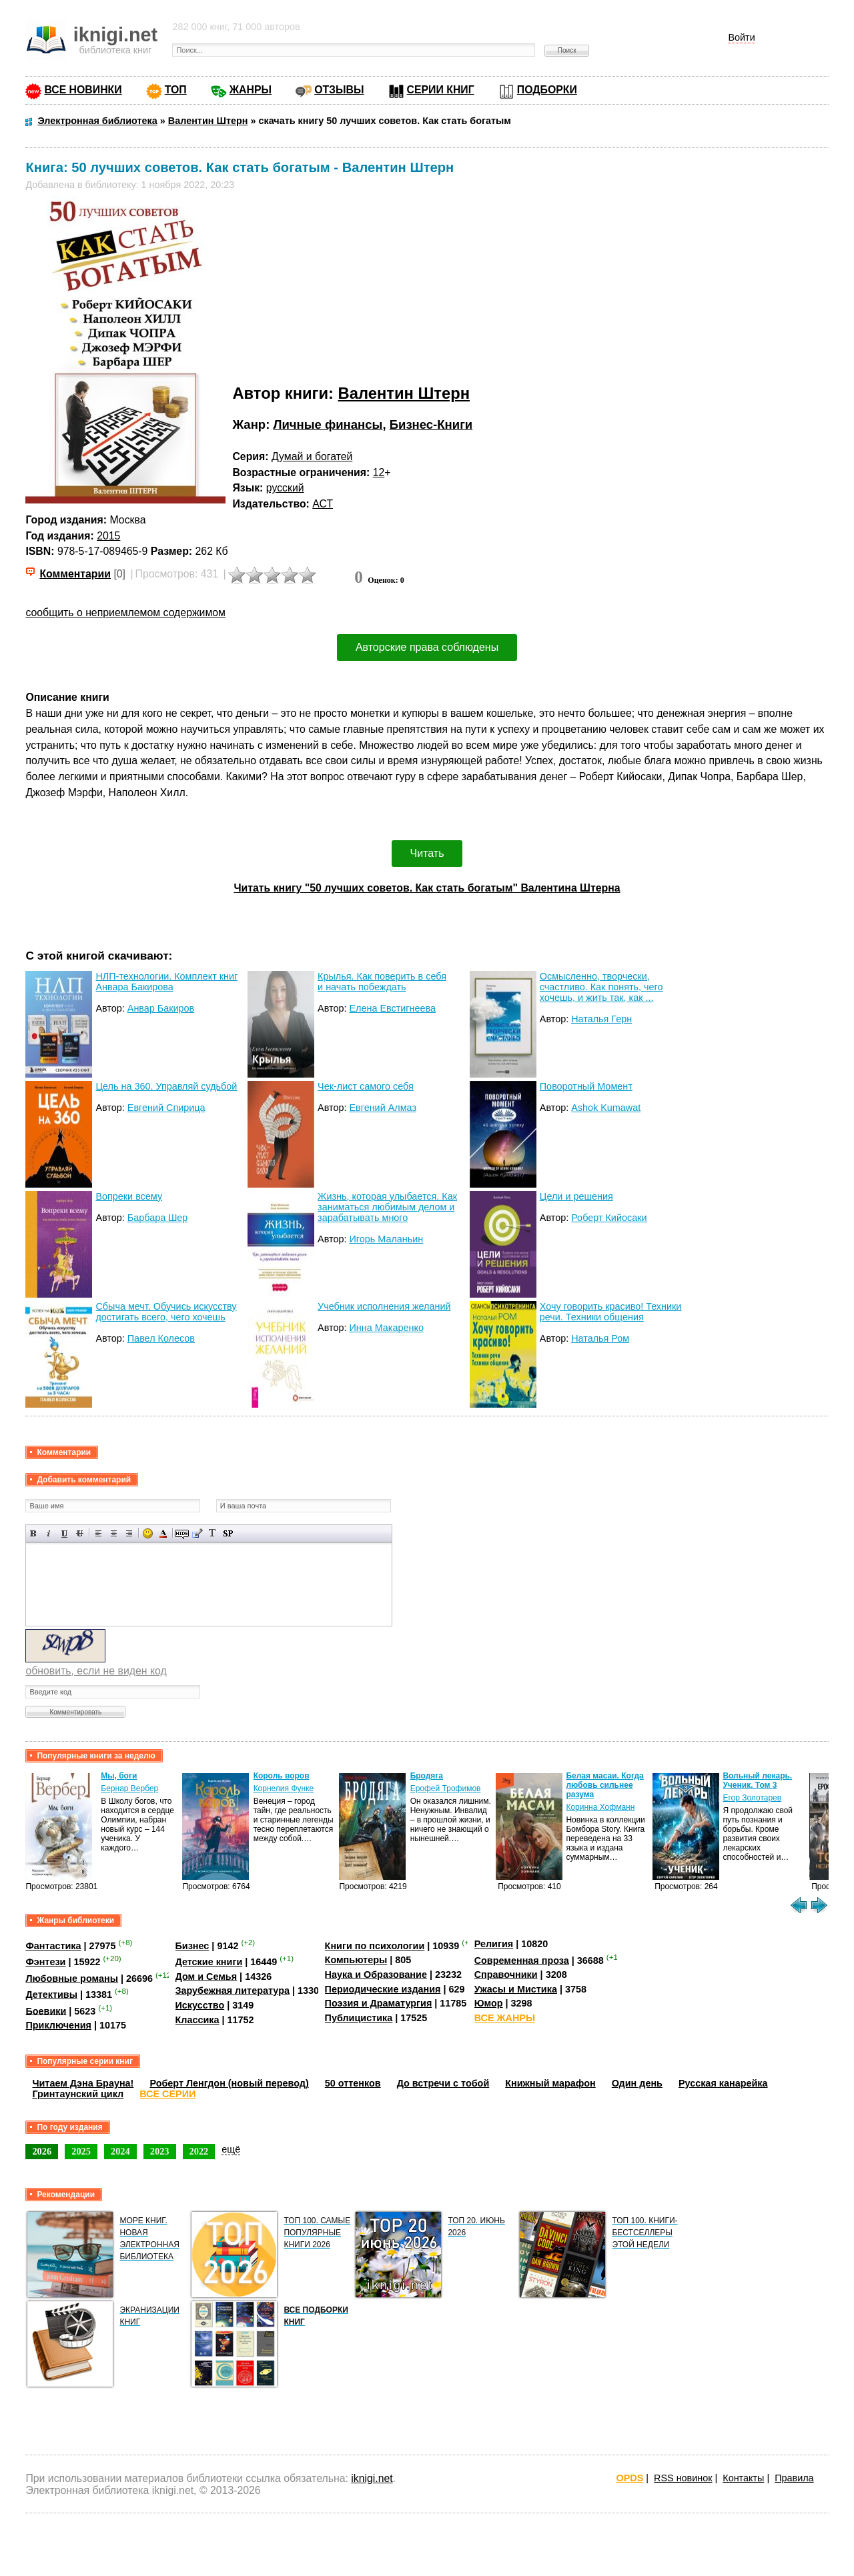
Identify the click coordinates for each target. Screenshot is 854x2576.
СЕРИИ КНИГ (440, 89)
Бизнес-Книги (431, 424)
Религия (493, 1944)
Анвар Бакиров (160, 1008)
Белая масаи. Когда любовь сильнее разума (604, 1785)
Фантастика (53, 1946)
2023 (159, 2151)
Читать (427, 853)
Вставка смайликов (147, 1533)
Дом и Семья (206, 1976)
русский (285, 487)
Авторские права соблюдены (427, 647)
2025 (81, 2151)
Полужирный (33, 1533)
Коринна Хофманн (600, 1807)
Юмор (488, 2003)
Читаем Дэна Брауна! (82, 2083)
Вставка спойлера (228, 1533)
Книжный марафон (550, 2083)
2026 (41, 2151)
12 (379, 472)
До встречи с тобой (443, 2083)
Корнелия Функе (284, 1788)
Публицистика (359, 2018)
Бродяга (426, 1775)
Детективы (51, 1994)
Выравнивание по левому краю (98, 1533)
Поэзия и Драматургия (378, 2003)
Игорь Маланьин (386, 1239)
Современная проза (521, 1960)
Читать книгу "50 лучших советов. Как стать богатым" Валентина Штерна (427, 888)
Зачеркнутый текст (79, 1533)
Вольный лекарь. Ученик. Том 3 (757, 1780)
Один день (637, 2083)
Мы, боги (119, 1775)
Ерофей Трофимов (445, 1788)
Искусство (200, 2005)
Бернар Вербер (129, 1788)
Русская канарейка (723, 2083)
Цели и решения (576, 1196)
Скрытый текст (181, 1533)
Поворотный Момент (586, 1086)
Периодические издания (383, 1989)
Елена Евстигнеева (392, 1008)
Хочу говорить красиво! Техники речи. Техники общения (611, 1311)
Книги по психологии (375, 1946)
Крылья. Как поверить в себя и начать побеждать (382, 981)
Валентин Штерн (404, 393)
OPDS (630, 2478)
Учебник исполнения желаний (384, 1306)
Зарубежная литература (232, 1990)
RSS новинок (683, 2478)
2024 (120, 2151)
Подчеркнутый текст (64, 1533)
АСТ (322, 503)
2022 (199, 2151)
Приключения (58, 2025)
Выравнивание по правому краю (129, 1533)
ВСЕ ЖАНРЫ (504, 2018)
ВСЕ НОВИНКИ (82, 89)
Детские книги (209, 1962)
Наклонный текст (49, 1533)
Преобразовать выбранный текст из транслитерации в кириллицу (212, 1533)
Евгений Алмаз (382, 1107)
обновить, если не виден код (95, 1670)
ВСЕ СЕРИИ (167, 2094)
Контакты (743, 2478)
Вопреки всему (128, 1196)
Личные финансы (327, 424)
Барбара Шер (157, 1217)
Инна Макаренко (386, 1327)
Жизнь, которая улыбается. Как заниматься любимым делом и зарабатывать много (387, 1207)
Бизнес (192, 1946)
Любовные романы (71, 1978)
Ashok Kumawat (605, 1107)
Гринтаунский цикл (77, 2094)
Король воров (282, 1775)
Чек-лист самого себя (366, 1086)
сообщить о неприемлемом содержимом (125, 612)
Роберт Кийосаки (609, 1217)
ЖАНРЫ (251, 89)
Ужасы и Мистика (515, 1989)
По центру (113, 1533)
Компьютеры (356, 1960)
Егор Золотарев (752, 1797)
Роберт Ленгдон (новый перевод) (228, 2083)
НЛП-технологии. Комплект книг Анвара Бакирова (166, 981)
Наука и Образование (376, 1974)
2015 (108, 535)
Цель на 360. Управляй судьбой (166, 1086)
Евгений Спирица (166, 1107)
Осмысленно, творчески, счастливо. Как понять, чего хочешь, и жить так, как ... (601, 987)
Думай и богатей (312, 456)
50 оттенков (353, 2083)
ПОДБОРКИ (547, 89)
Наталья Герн (601, 1019)
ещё (231, 2149)
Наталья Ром (600, 1338)
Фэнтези (45, 1962)
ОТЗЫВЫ (339, 89)
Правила (794, 2478)
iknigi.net (371, 2478)
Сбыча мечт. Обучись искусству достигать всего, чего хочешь (165, 1311)
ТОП (176, 89)
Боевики (45, 2010)
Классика (197, 2020)
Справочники (506, 1974)
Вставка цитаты (197, 1533)
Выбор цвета (163, 1533)
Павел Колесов (161, 1338)
